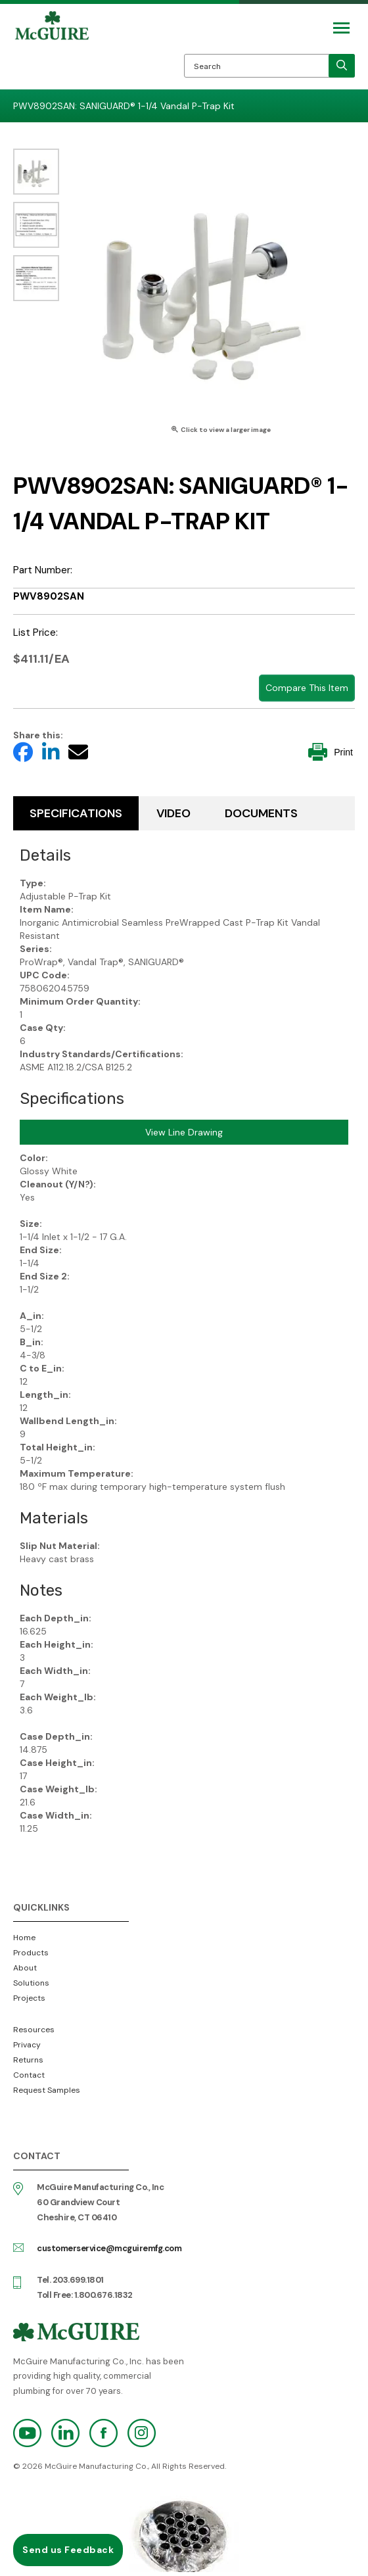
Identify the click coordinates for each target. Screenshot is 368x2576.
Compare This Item (306, 688)
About (25, 1968)
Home (24, 1937)
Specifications (76, 813)
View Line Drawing (184, 1132)
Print (330, 752)
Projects (29, 1998)
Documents (261, 813)
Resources (34, 2029)
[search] (342, 66)
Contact (29, 2075)
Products (31, 1952)
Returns (28, 2060)
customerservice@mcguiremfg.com (109, 2248)
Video (173, 813)
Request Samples (46, 2090)
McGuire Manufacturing (52, 50)
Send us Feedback (68, 2550)
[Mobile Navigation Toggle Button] (341, 28)
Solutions (31, 1983)
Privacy (27, 2044)
